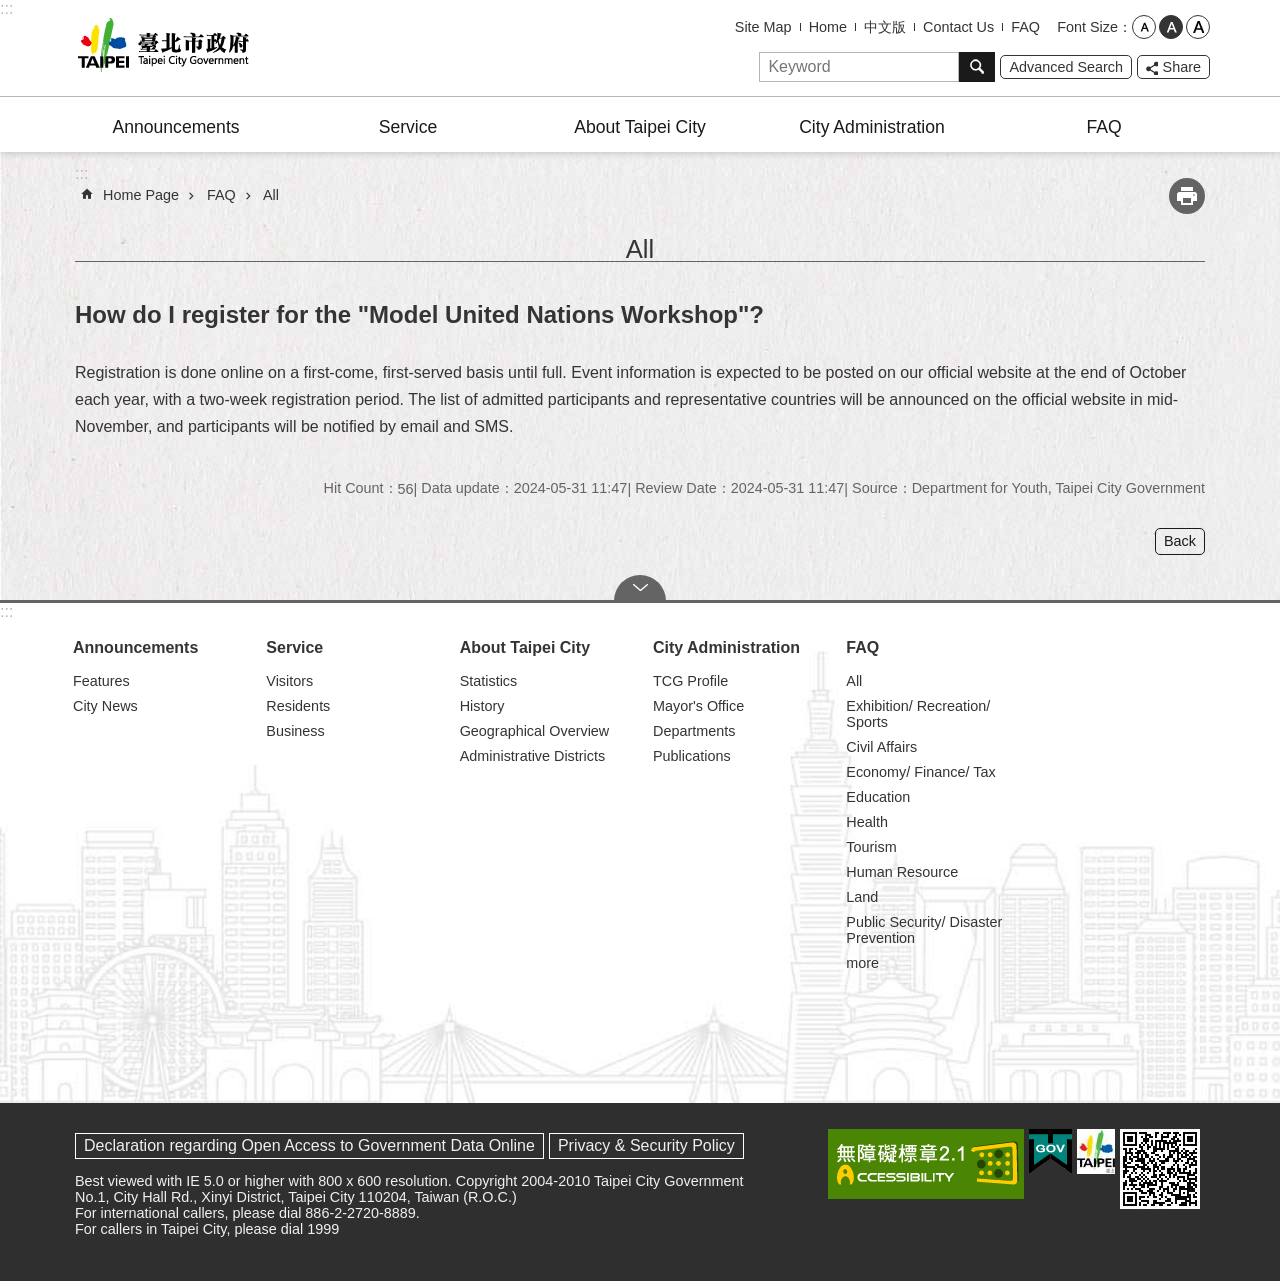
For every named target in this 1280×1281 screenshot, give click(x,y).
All (271, 195)
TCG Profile (690, 681)
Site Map (763, 27)
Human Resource (902, 872)
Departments (694, 731)
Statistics (489, 681)
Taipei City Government (160, 48)
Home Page (141, 195)
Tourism (871, 847)
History (482, 706)
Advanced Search (1066, 67)
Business (295, 731)
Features (101, 681)
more (862, 963)
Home (828, 27)
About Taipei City (640, 127)
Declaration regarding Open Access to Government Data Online (309, 1145)
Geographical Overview (535, 731)
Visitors (289, 681)
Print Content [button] (1187, 196)
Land (862, 897)
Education (878, 797)
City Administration (872, 127)
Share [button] (1182, 67)
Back (1180, 541)
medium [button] (1171, 27)
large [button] (1198, 27)
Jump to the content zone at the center (10, 10)
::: (6, 8)
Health (867, 822)
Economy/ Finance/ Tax (920, 772)
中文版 (885, 27)
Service (408, 127)
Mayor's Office (698, 706)
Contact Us (958, 27)
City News (105, 706)
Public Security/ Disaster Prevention (924, 930)
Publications (692, 756)
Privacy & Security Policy (646, 1145)
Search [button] (977, 67)
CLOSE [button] (640, 588)
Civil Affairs (881, 747)
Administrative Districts (533, 756)
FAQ (1025, 27)
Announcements (175, 127)
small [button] (1144, 27)
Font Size (1087, 27)
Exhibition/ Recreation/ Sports (918, 714)
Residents (298, 706)
